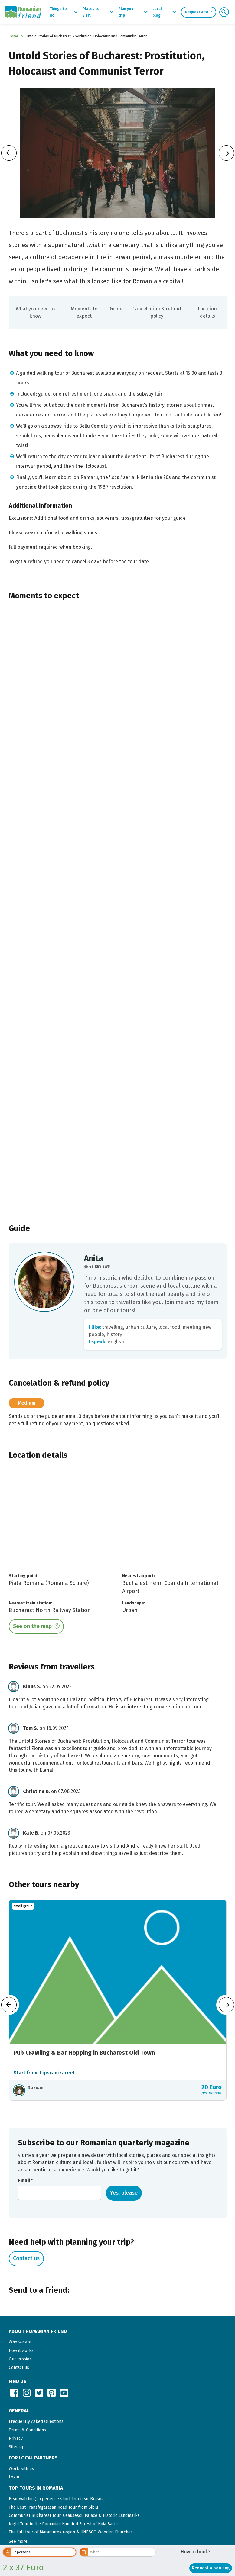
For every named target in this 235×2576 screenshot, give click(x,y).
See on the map (32, 1626)
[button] (18, 2541)
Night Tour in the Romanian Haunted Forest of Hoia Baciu (63, 2523)
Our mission (20, 2359)
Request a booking (211, 2568)
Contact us (26, 2258)
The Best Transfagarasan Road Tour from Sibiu (53, 2507)
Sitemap (16, 2446)
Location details (207, 312)
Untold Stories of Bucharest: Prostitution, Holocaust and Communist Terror (86, 36)
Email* (25, 2180)
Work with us (21, 2468)
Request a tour (198, 12)
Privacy (16, 2438)
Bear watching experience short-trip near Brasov (56, 2498)
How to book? (195, 2552)
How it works (21, 2350)
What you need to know (35, 312)
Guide (116, 309)
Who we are (20, 2342)
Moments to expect (84, 312)
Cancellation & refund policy (156, 312)
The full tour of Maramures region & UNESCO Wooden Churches (71, 2532)
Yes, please (124, 2192)
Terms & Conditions (27, 2430)
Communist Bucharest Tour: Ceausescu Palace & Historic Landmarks (74, 2515)
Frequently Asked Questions (36, 2421)
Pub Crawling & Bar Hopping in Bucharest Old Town (84, 2052)
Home (13, 36)
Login (14, 2477)
